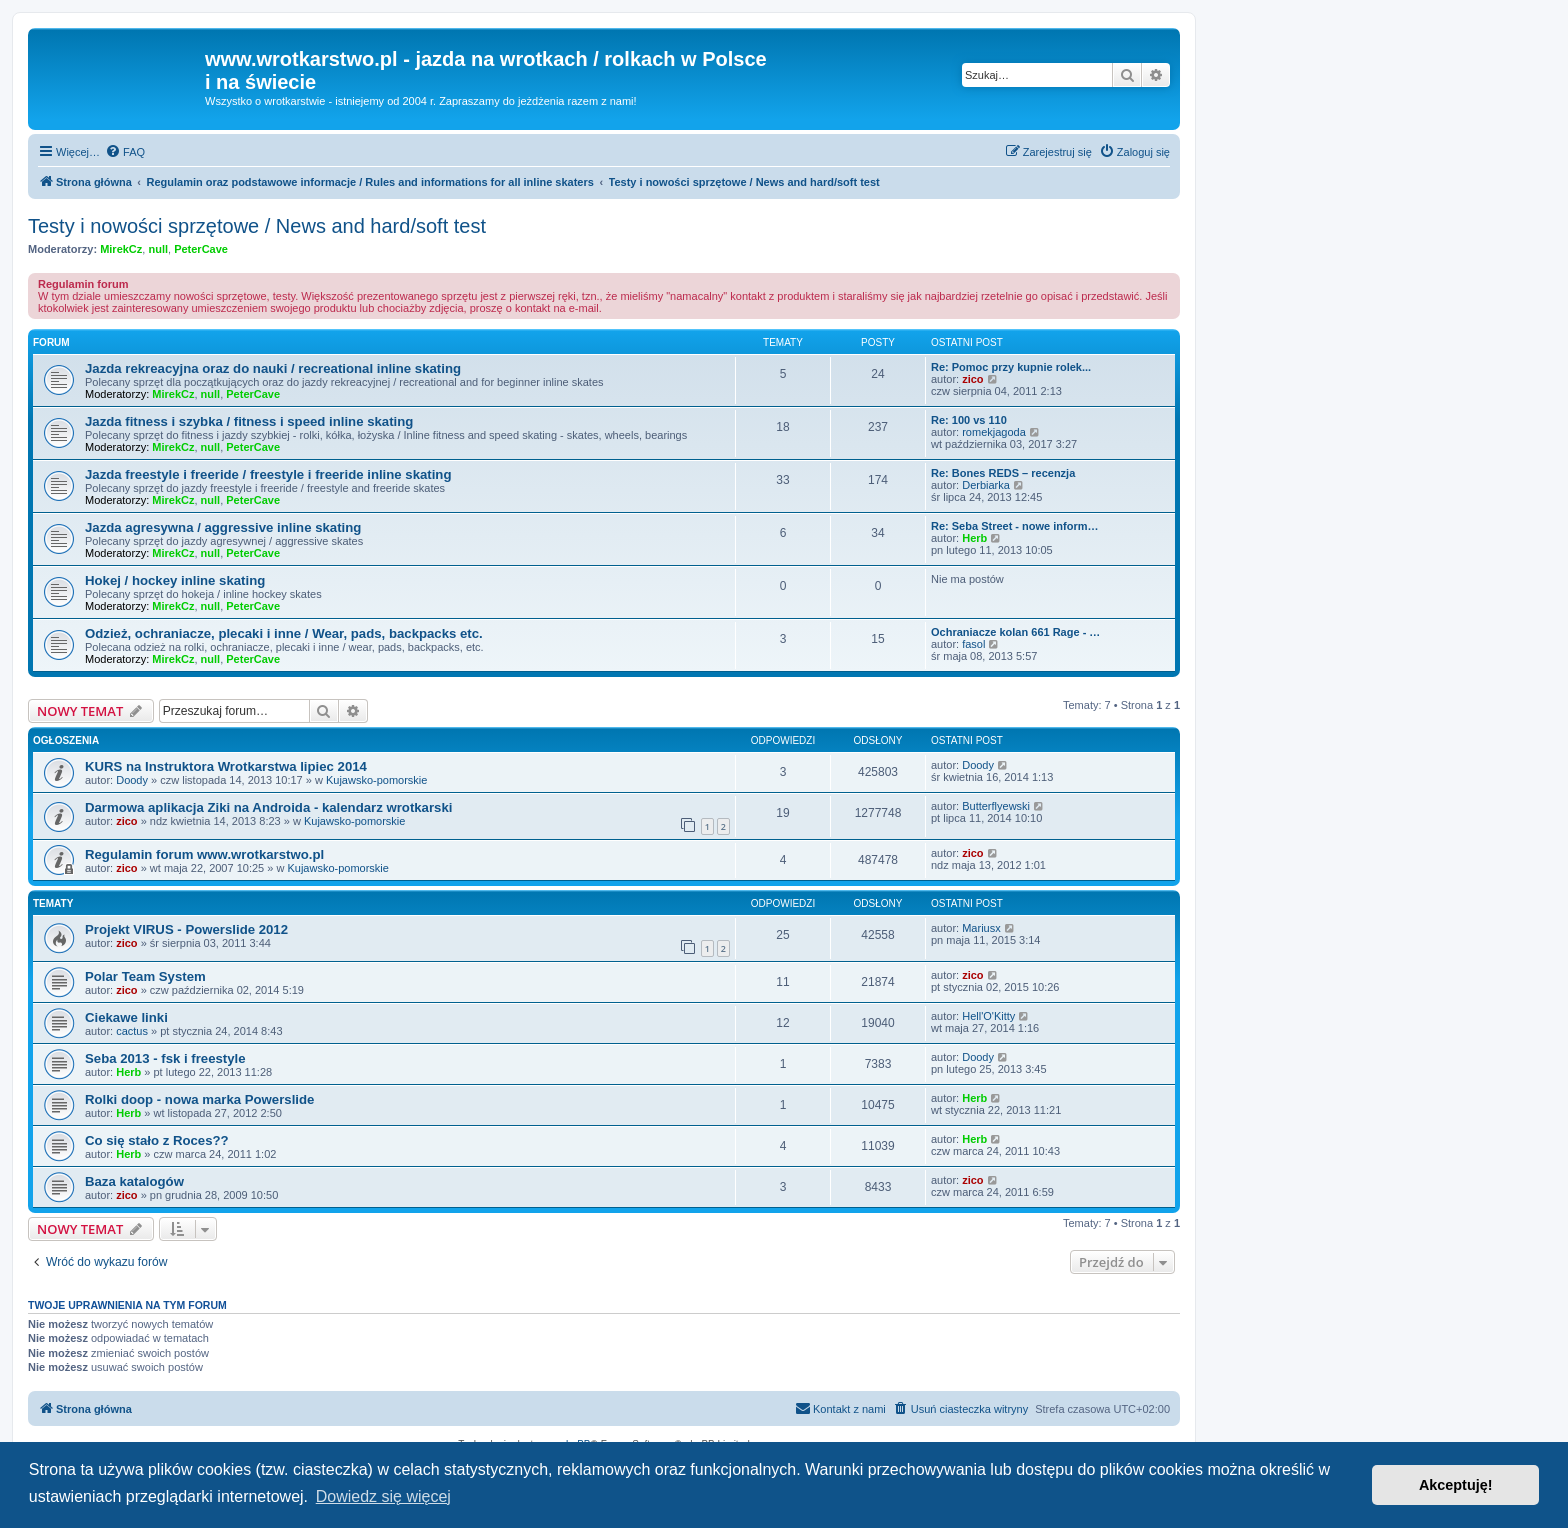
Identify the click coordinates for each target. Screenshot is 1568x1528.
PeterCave (201, 249)
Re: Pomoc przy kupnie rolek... (1011, 367)
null (158, 249)
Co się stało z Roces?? (157, 1140)
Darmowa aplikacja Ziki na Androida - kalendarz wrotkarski (268, 807)
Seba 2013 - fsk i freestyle (165, 1058)
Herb (974, 538)
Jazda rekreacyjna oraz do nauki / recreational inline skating (273, 368)
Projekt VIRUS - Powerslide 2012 (186, 929)
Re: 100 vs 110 (969, 420)
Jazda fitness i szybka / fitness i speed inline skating (249, 421)
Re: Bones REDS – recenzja (1003, 473)
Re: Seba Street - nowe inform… (1014, 526)
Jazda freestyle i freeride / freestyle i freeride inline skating (268, 474)
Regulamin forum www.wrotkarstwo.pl (204, 854)
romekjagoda (994, 432)
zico (972, 379)
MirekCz (121, 249)
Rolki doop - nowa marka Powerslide (199, 1099)
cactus (132, 1031)
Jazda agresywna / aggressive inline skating (223, 527)
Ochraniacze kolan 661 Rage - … (1015, 632)
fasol (973, 644)
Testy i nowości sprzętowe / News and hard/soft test (257, 226)
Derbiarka (986, 485)
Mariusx (981, 928)
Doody (132, 780)
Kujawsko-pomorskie (376, 780)
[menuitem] (125, 152)
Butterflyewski (996, 806)
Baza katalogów (134, 1181)
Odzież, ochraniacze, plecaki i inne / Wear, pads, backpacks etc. (284, 633)
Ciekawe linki (126, 1017)
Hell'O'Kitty (988, 1016)
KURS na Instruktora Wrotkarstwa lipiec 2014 (226, 766)
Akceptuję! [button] (1456, 1485)
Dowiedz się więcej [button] (383, 1496)
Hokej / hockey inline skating (175, 580)
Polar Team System (145, 976)
